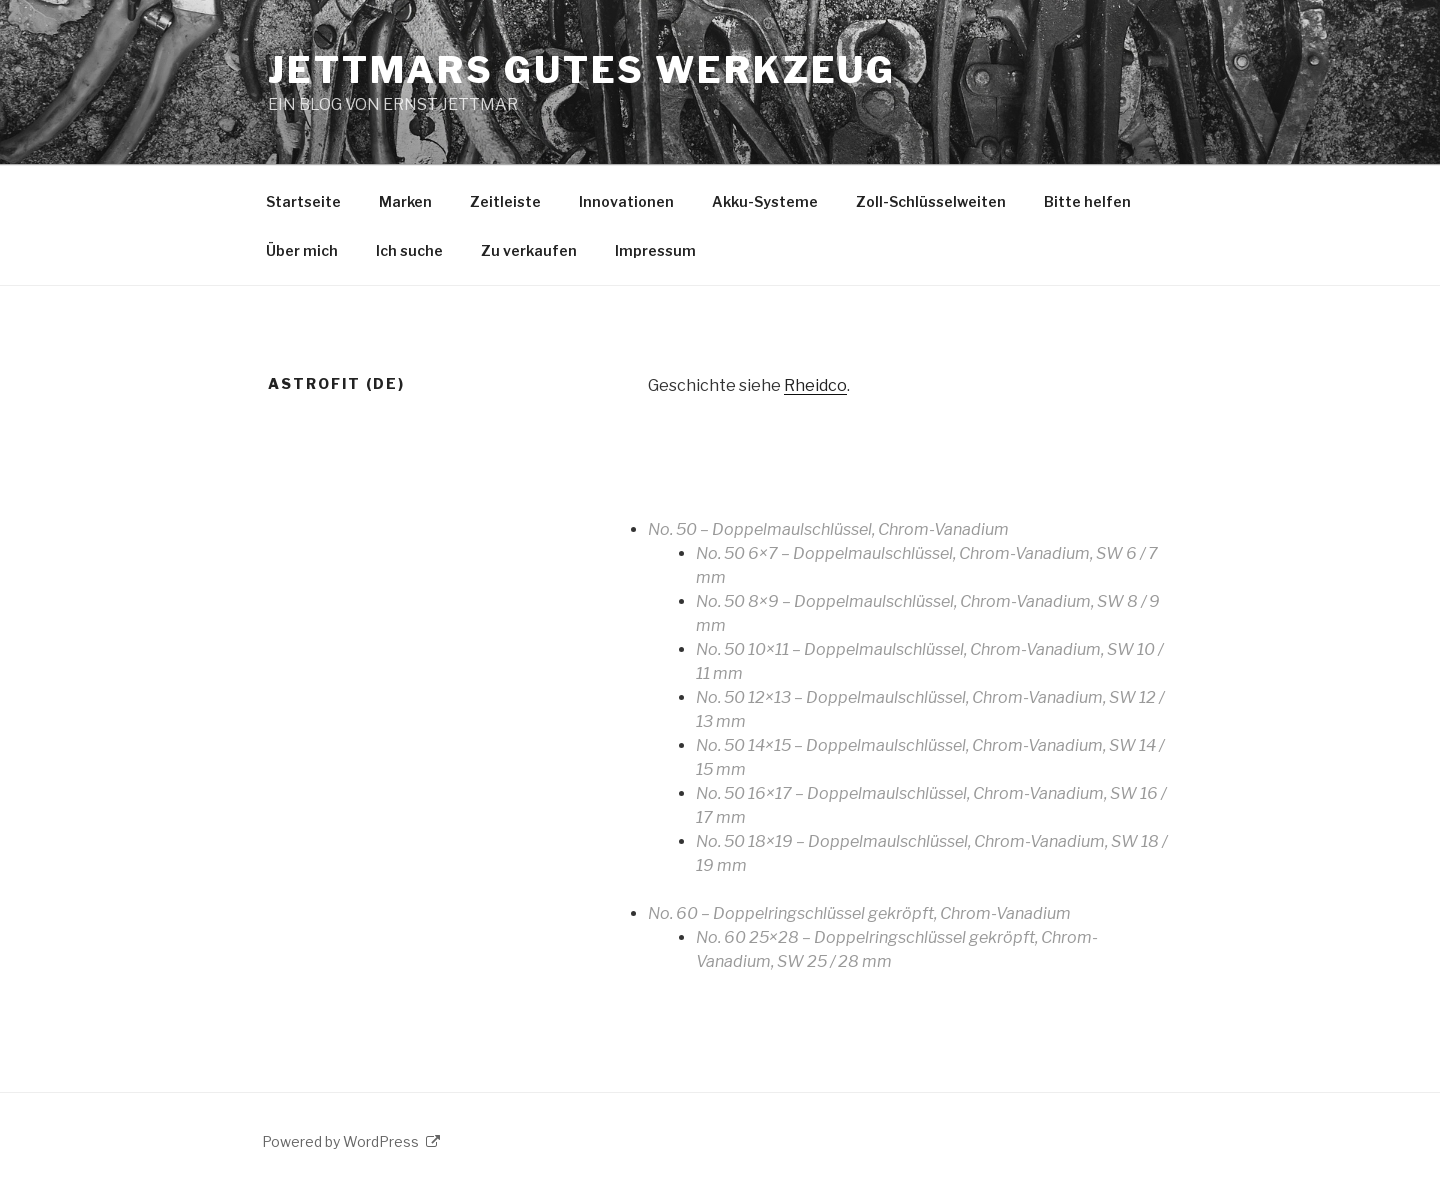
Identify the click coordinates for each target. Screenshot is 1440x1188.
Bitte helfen (1087, 201)
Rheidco (815, 385)
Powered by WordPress (351, 1141)
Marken (405, 201)
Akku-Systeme (765, 201)
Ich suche (409, 250)
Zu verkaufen (529, 250)
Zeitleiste (505, 201)
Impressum (655, 250)
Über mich (302, 250)
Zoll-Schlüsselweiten (931, 201)
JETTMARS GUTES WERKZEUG (582, 70)
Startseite (303, 201)
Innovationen (626, 201)
